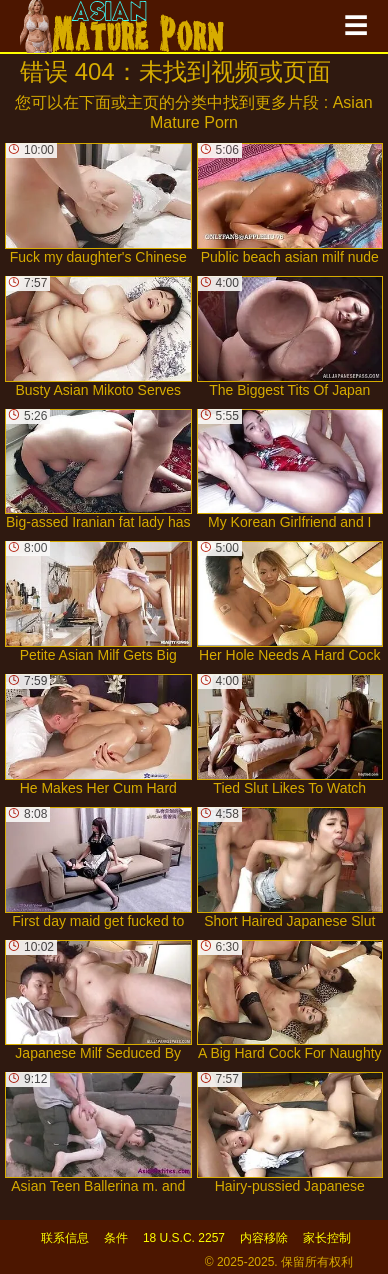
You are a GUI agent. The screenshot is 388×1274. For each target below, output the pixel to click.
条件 (116, 1238)
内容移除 (264, 1238)
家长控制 (327, 1238)
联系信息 (65, 1238)
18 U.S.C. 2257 (184, 1238)
